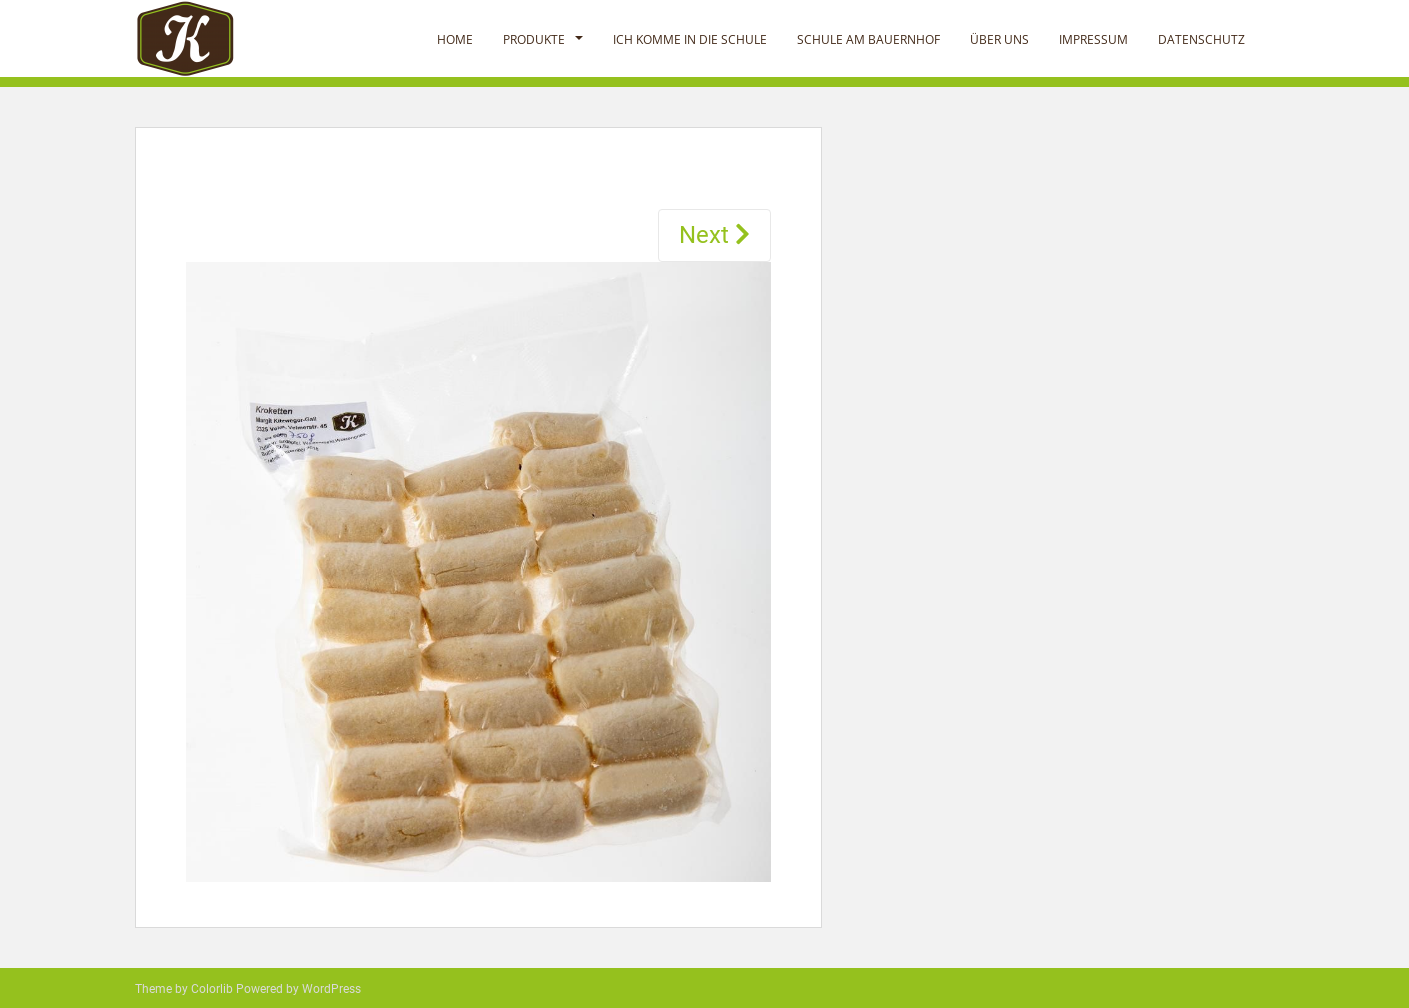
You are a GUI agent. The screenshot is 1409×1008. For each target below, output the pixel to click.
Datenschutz (1201, 39)
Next (714, 235)
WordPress (331, 989)
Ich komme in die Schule (690, 39)
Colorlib (212, 989)
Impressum (1093, 39)
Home (455, 39)
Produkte (534, 39)
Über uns (999, 39)
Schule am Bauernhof (868, 39)
